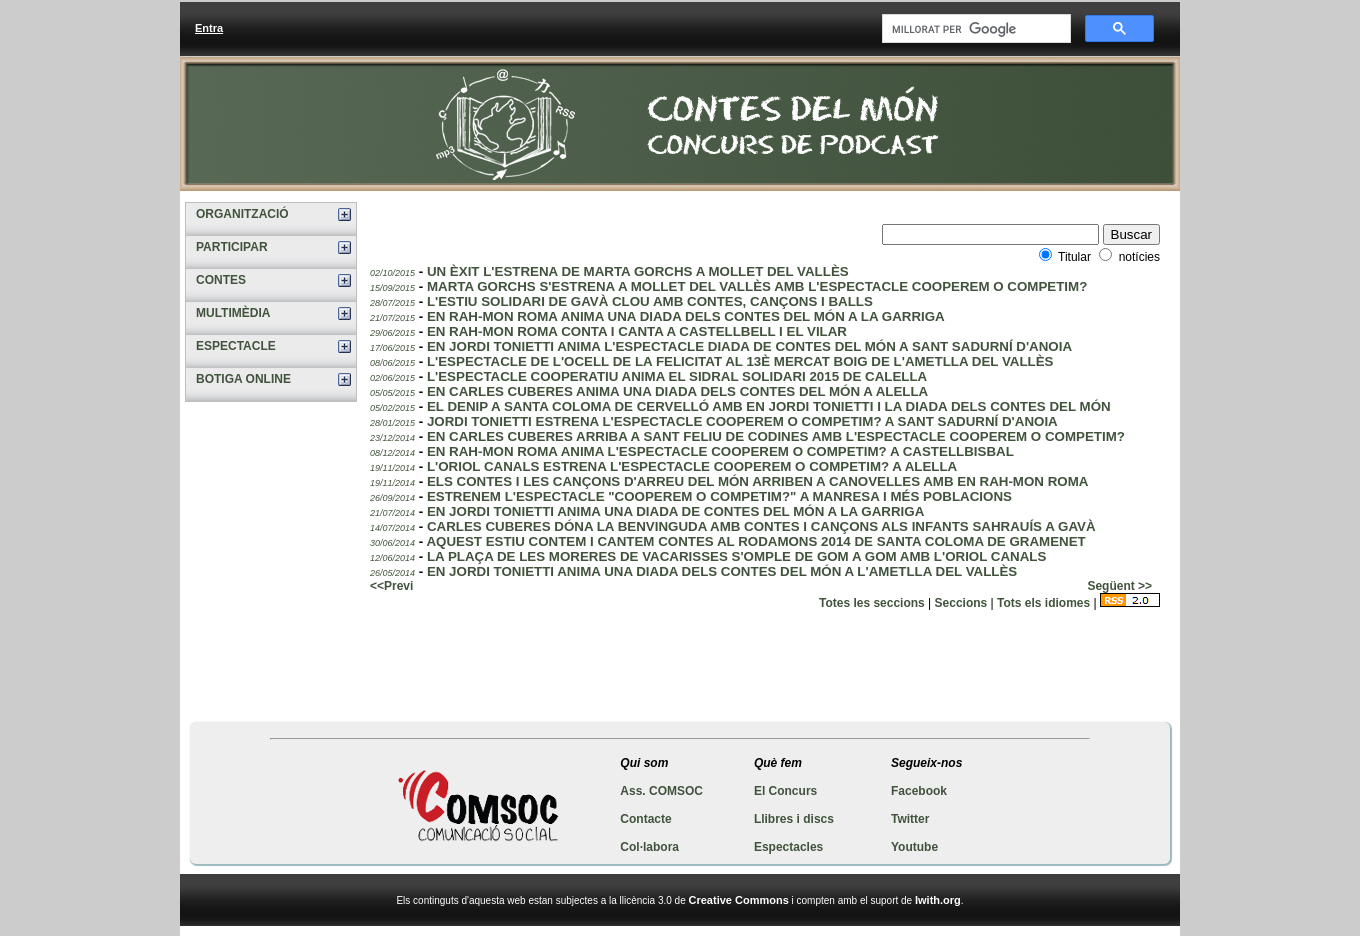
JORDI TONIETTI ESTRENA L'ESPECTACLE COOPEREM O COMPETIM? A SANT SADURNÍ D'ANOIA (742, 421)
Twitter (910, 819)
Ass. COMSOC (661, 791)
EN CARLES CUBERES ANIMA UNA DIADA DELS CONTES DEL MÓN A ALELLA (677, 391)
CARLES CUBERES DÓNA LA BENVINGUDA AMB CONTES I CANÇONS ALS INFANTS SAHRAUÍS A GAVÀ (761, 526)
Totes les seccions (872, 603)
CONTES (221, 280)
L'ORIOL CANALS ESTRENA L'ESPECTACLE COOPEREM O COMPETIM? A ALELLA (692, 466)
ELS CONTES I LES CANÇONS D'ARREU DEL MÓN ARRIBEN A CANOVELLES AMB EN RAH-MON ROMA (757, 481)
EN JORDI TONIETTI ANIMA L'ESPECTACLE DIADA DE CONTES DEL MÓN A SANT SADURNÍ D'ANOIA (749, 346)
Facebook (919, 791)
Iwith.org (938, 900)
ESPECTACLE (236, 346)
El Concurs (785, 791)
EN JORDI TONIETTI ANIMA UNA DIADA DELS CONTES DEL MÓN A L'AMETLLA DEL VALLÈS (722, 571)
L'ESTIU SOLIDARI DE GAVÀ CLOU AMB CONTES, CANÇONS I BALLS (650, 301)
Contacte (645, 819)
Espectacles (788, 847)
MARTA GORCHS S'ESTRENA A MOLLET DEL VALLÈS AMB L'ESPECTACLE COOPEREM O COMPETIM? (757, 286)
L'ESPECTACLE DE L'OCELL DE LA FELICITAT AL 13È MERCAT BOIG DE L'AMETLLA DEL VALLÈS (740, 361)
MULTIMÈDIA (233, 313)
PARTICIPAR (232, 247)
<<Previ (391, 586)
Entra (209, 28)
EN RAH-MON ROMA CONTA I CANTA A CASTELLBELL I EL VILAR (637, 331)
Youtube (914, 847)
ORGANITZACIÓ (242, 214)
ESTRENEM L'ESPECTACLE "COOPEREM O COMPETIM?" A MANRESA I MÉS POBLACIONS (719, 496)
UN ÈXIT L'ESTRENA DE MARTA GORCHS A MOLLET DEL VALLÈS (638, 271)
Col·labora (649, 847)
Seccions (961, 603)
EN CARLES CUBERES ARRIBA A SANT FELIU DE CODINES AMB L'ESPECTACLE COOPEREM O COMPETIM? (776, 436)
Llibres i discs (794, 819)
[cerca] (974, 29)
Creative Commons (739, 900)
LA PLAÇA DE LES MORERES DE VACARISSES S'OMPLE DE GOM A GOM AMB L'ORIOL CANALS (736, 556)
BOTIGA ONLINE (243, 379)
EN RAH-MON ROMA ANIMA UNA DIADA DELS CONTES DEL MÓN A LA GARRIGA (686, 316)
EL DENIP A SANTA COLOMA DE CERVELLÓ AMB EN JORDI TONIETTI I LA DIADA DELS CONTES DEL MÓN (769, 406)
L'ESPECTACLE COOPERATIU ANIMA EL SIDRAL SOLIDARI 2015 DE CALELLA (677, 376)
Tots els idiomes (1043, 603)
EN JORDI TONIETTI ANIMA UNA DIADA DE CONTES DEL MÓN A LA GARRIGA (675, 511)
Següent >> (1119, 586)
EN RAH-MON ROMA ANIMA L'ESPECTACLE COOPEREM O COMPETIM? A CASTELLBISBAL (720, 451)
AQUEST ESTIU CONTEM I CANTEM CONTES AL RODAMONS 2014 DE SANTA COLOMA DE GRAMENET (755, 541)
